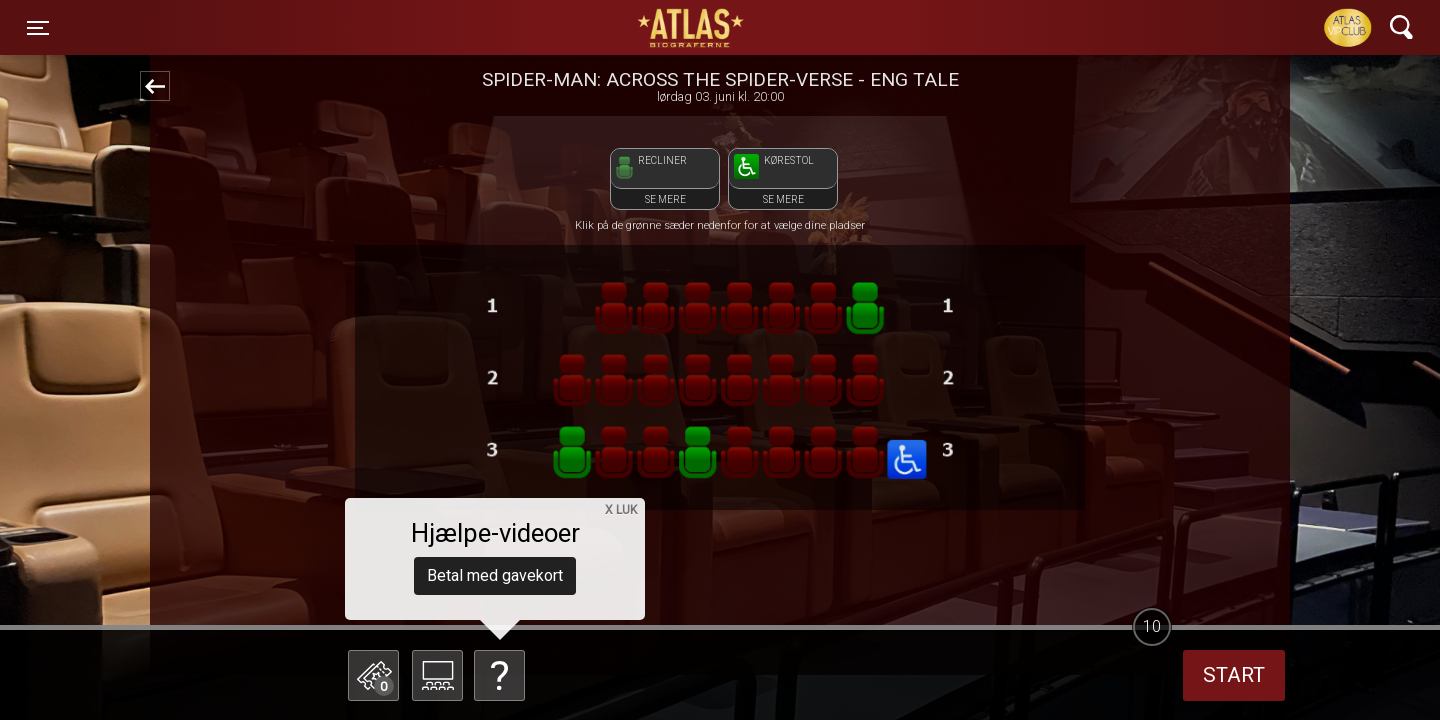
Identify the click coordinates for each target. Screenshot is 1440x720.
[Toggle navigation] (38, 28)
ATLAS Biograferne (692, 28)
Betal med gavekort (495, 575)
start (1234, 675)
